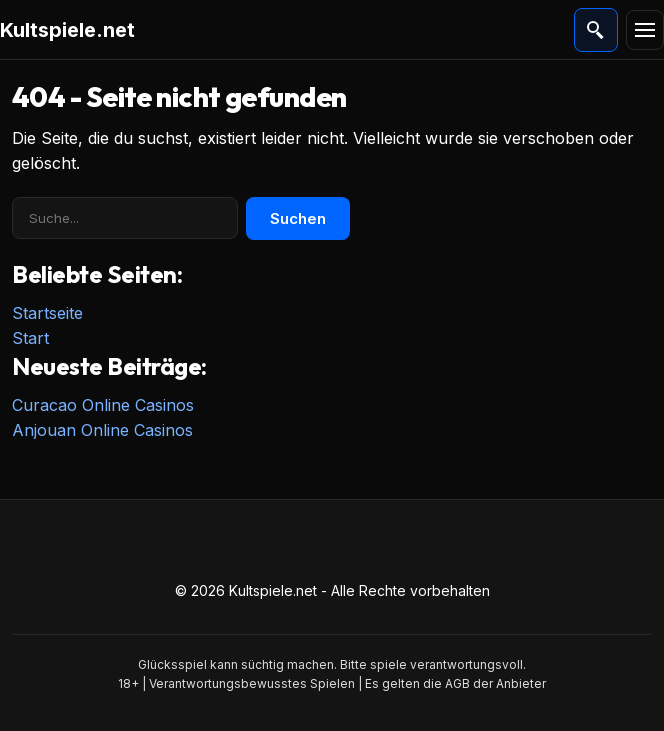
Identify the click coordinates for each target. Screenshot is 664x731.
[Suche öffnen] (596, 30)
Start (30, 338)
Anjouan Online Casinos (102, 430)
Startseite (47, 313)
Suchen (298, 218)
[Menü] (645, 30)
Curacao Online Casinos (103, 405)
